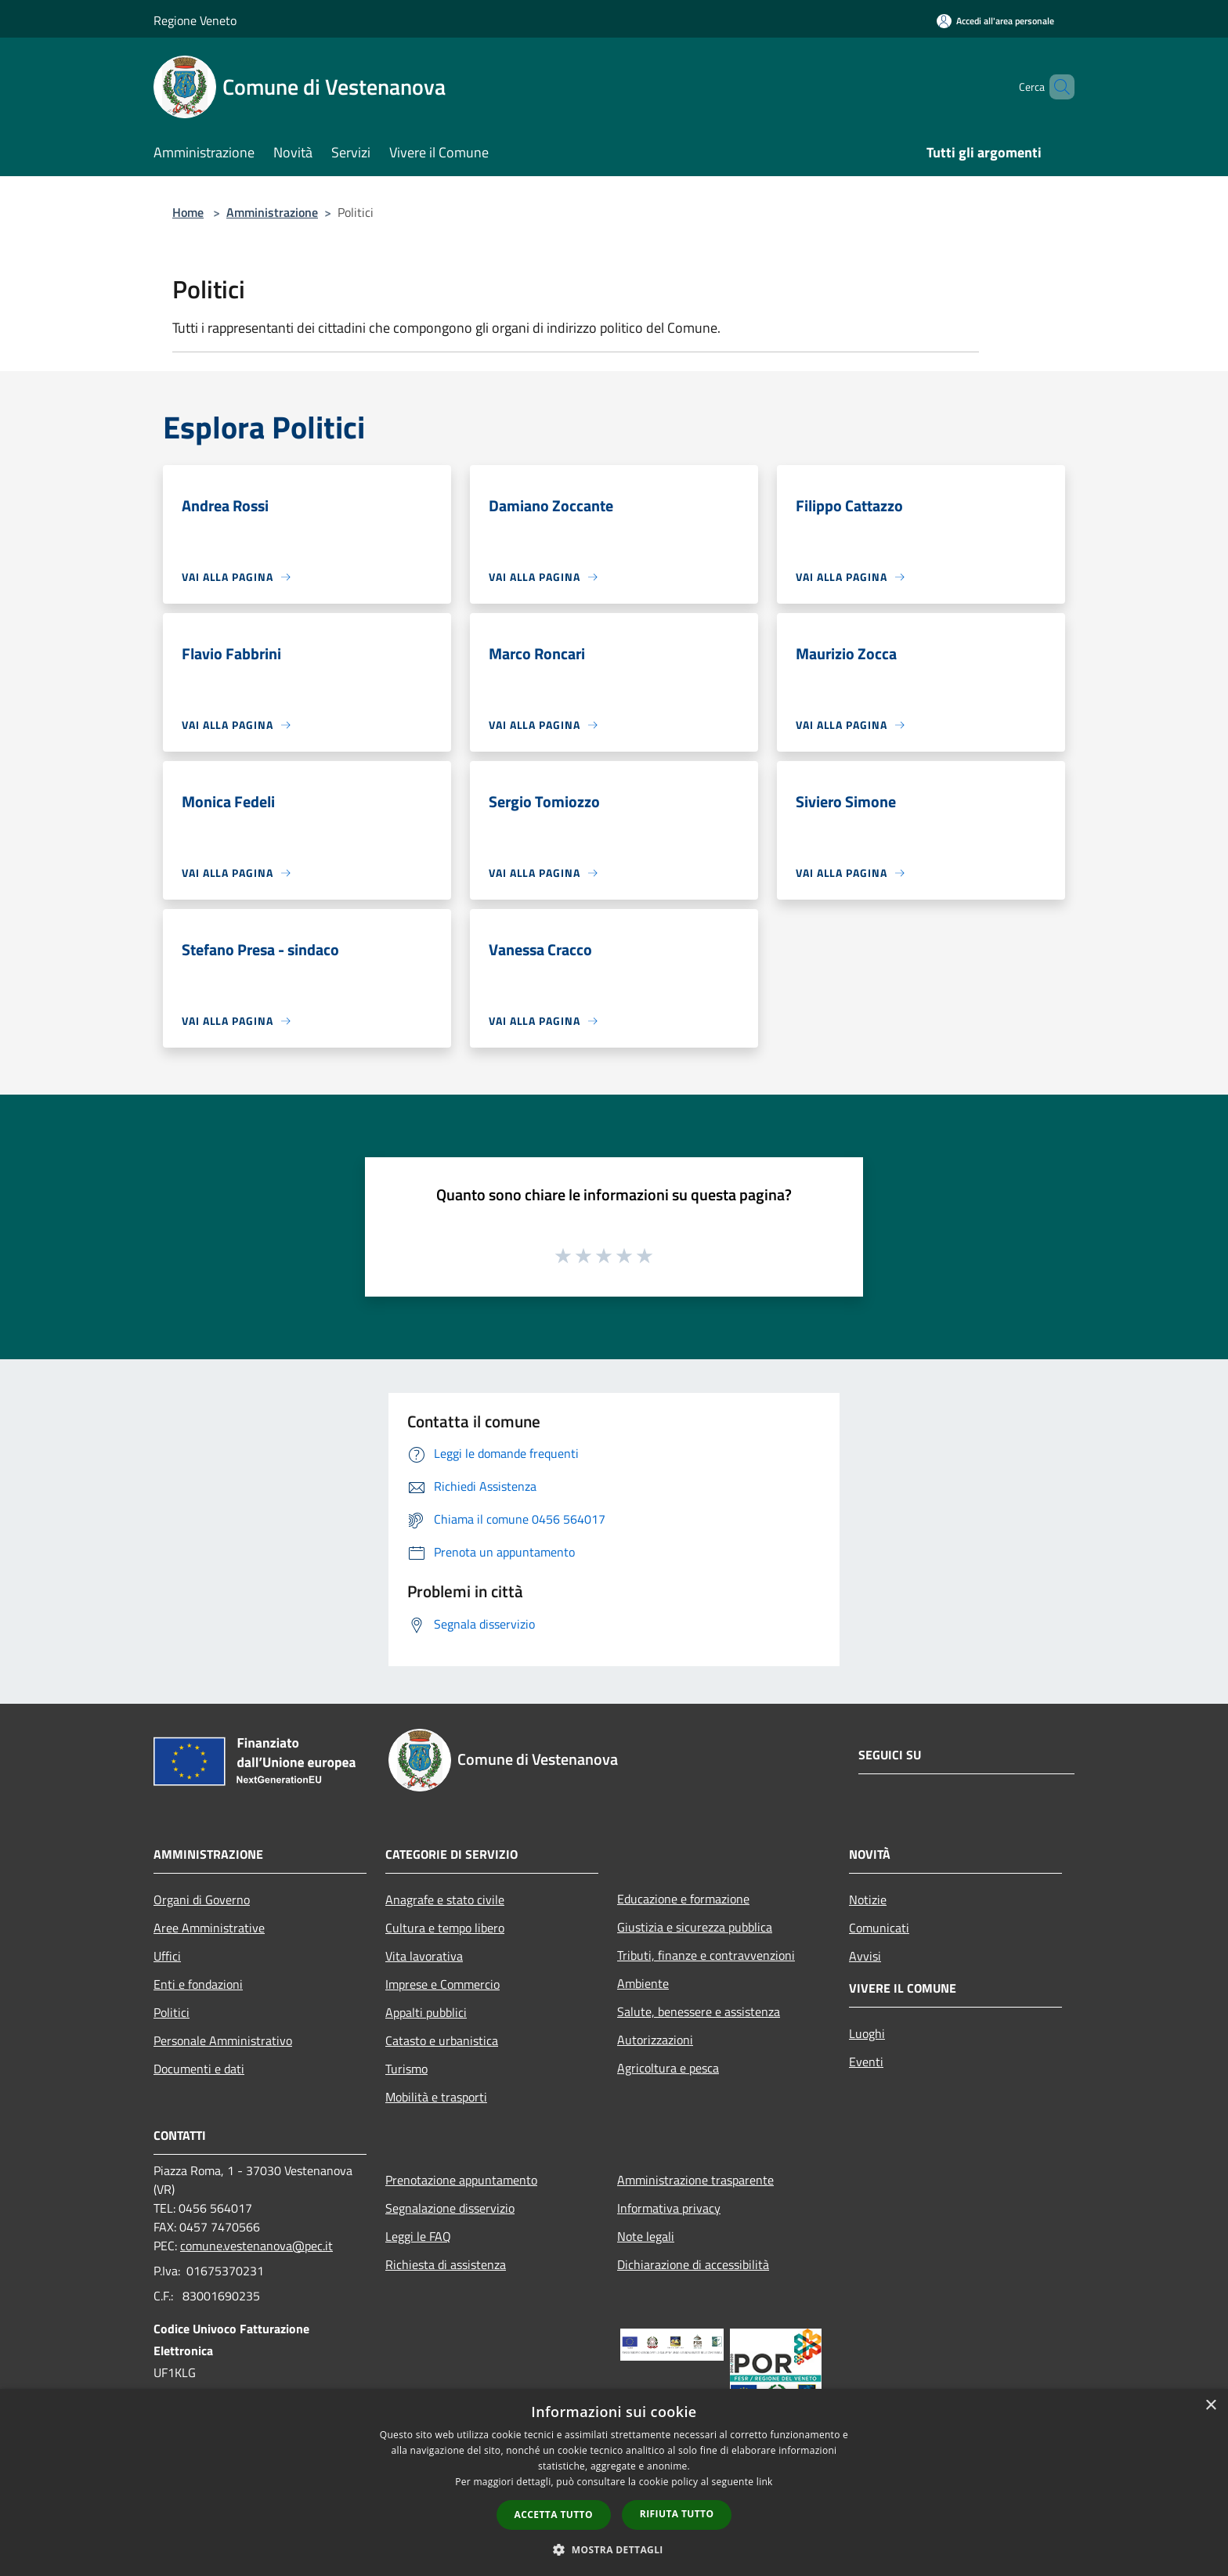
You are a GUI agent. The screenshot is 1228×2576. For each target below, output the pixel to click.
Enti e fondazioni (198, 1984)
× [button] (1210, 2406)
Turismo (406, 2068)
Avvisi (865, 1955)
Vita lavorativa (424, 1955)
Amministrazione (272, 212)
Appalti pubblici (426, 2012)
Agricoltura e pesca (668, 2067)
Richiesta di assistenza (445, 2264)
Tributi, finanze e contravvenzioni (706, 1955)
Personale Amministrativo (223, 2040)
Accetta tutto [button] (554, 2514)
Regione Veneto (195, 20)
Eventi (866, 2061)
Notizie (868, 1899)
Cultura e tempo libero (444, 1927)
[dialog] (614, 2482)
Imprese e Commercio (442, 1984)
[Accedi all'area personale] (995, 20)
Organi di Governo (202, 1899)
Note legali (645, 2236)
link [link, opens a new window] (765, 2481)
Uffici (167, 1955)
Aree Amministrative (209, 1927)
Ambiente (643, 1983)
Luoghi (867, 2033)
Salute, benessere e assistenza (698, 2011)
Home (188, 212)
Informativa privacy (669, 2208)
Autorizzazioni (655, 2039)
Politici (172, 2012)
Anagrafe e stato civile (444, 1899)
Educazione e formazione (683, 1898)
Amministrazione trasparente (695, 2179)
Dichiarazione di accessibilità (693, 2264)
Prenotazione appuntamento (461, 2179)
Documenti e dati (199, 2068)
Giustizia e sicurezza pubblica (694, 1927)
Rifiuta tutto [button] (677, 2513)
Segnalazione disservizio (450, 2208)
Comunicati (879, 1927)
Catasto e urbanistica (441, 2040)
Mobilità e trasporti (436, 2096)
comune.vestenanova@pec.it (256, 2245)
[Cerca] (1055, 87)
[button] (614, 2549)
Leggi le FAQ (418, 2236)
